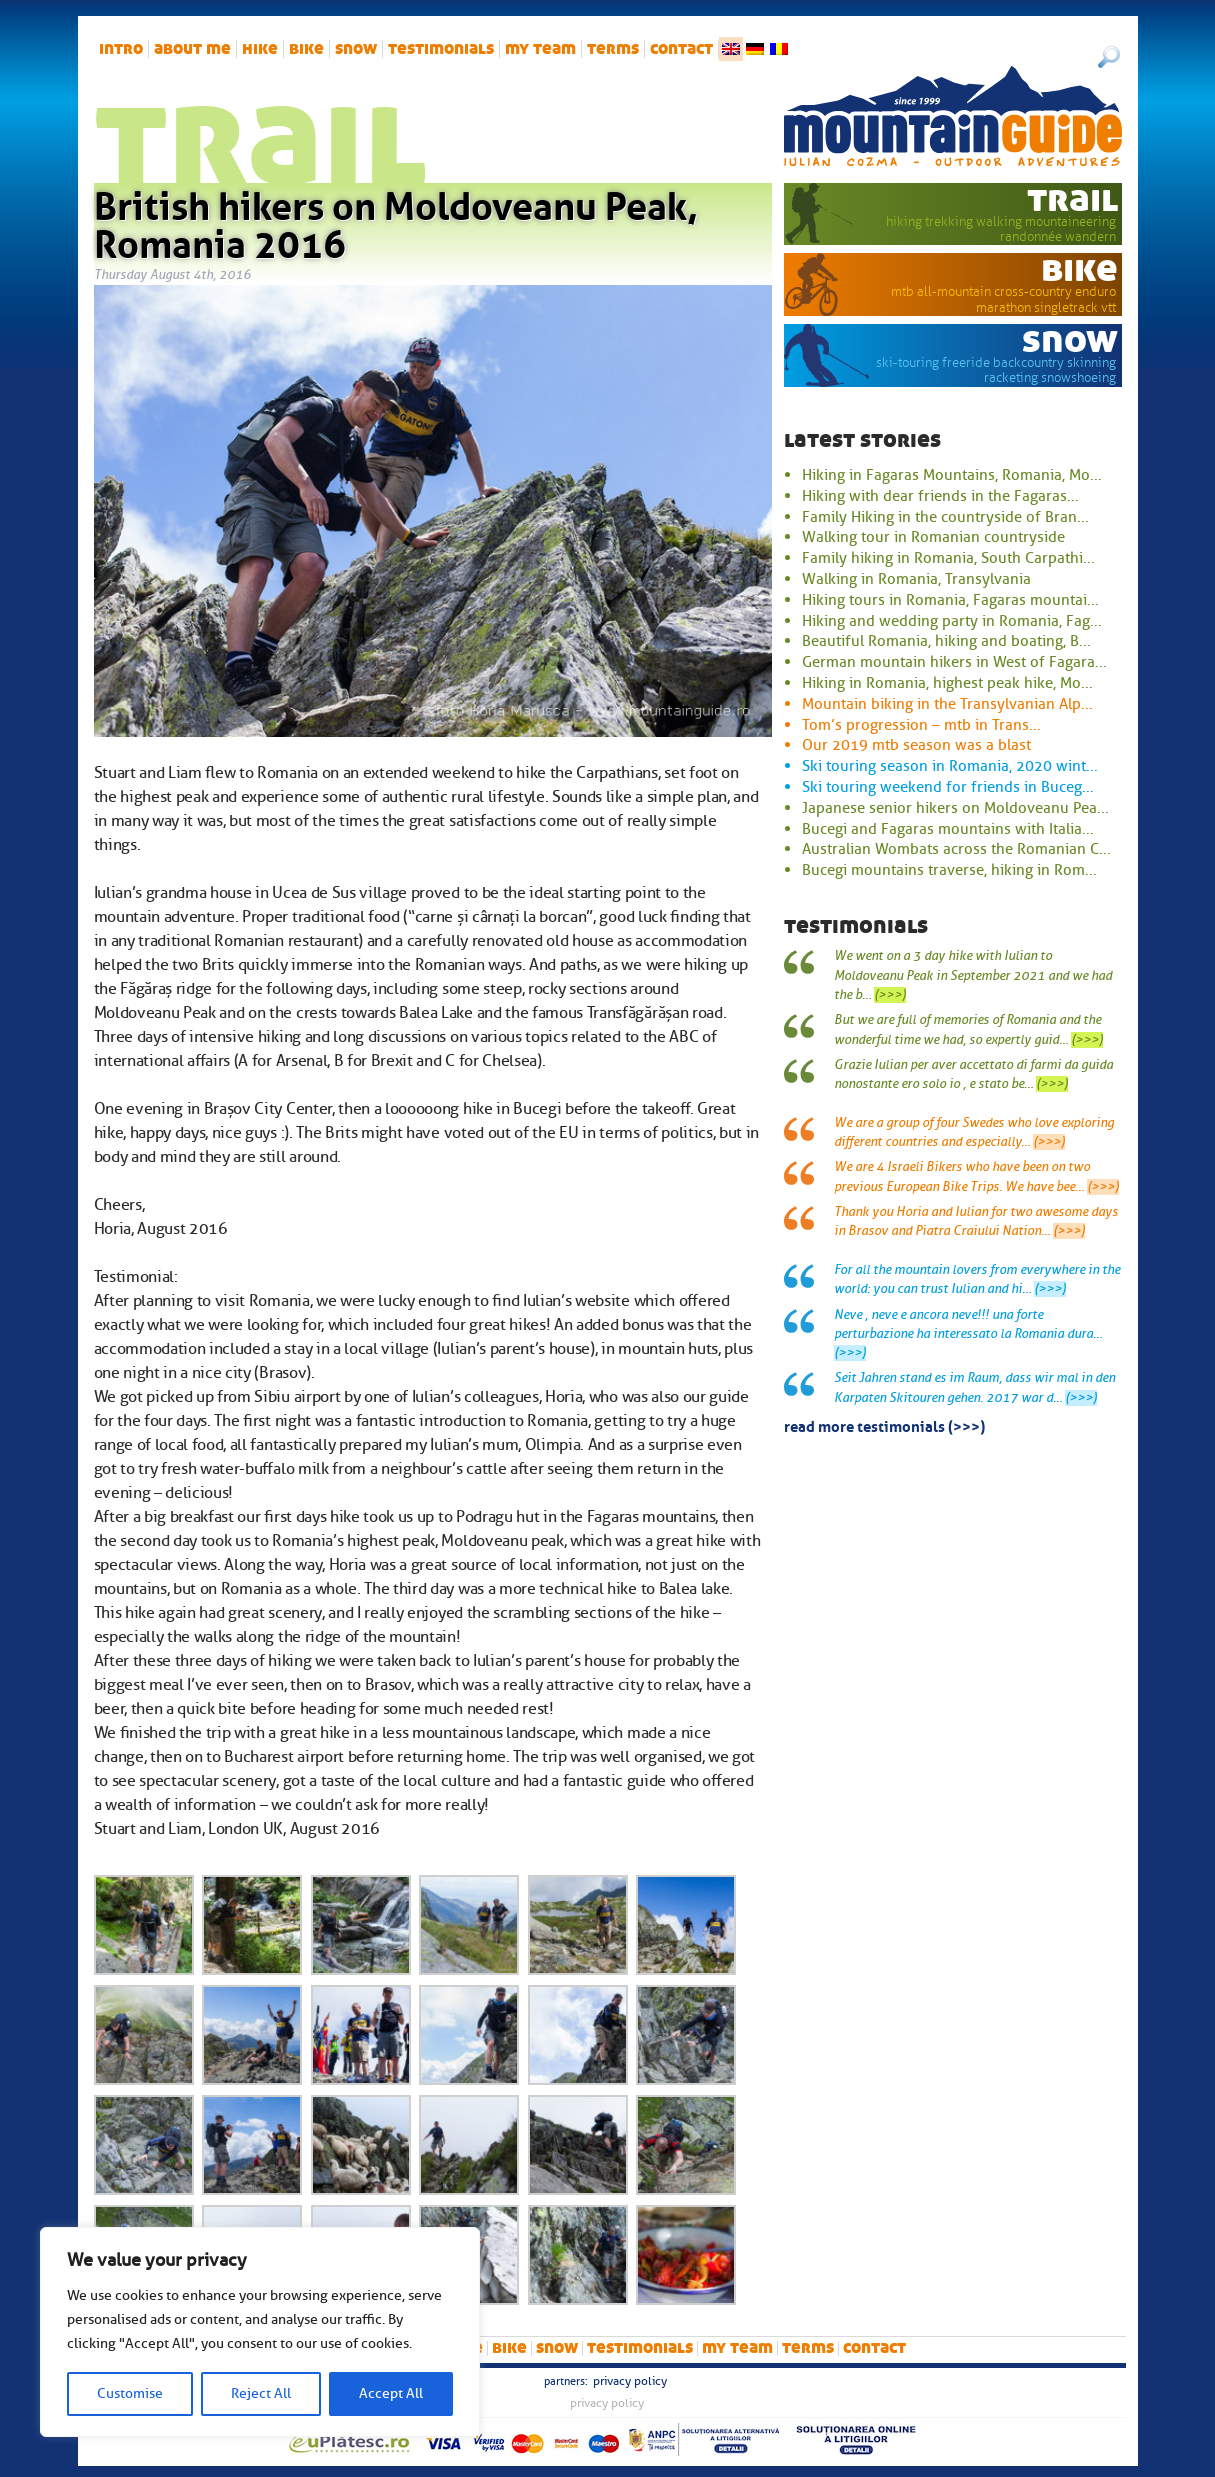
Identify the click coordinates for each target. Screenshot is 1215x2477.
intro (121, 49)
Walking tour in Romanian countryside (933, 537)
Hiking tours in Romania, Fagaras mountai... (950, 600)
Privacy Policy (630, 2381)
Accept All (391, 2393)
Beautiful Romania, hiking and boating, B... (946, 641)
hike (260, 49)
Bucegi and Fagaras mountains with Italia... (948, 829)
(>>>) (890, 995)
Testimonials (441, 49)
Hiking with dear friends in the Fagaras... (940, 496)
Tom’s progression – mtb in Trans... (921, 725)
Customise (130, 2393)
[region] (260, 2332)
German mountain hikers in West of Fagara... (954, 662)
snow (356, 49)
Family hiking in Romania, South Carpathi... (948, 558)
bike (306, 49)
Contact (681, 49)
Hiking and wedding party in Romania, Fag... (952, 621)
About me (192, 49)
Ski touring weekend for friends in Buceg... (948, 787)
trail (1072, 199)
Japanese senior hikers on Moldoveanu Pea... (955, 808)
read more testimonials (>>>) (884, 1425)
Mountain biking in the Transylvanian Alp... (947, 704)
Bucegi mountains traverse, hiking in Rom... (949, 870)
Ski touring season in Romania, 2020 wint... (950, 766)
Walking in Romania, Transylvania (916, 579)
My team (540, 49)
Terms (613, 49)
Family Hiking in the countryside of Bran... (945, 517)
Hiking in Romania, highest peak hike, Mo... (947, 683)
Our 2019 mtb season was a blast (916, 745)
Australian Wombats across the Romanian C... (956, 849)
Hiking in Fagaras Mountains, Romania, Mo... (952, 475)
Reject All (261, 2393)
